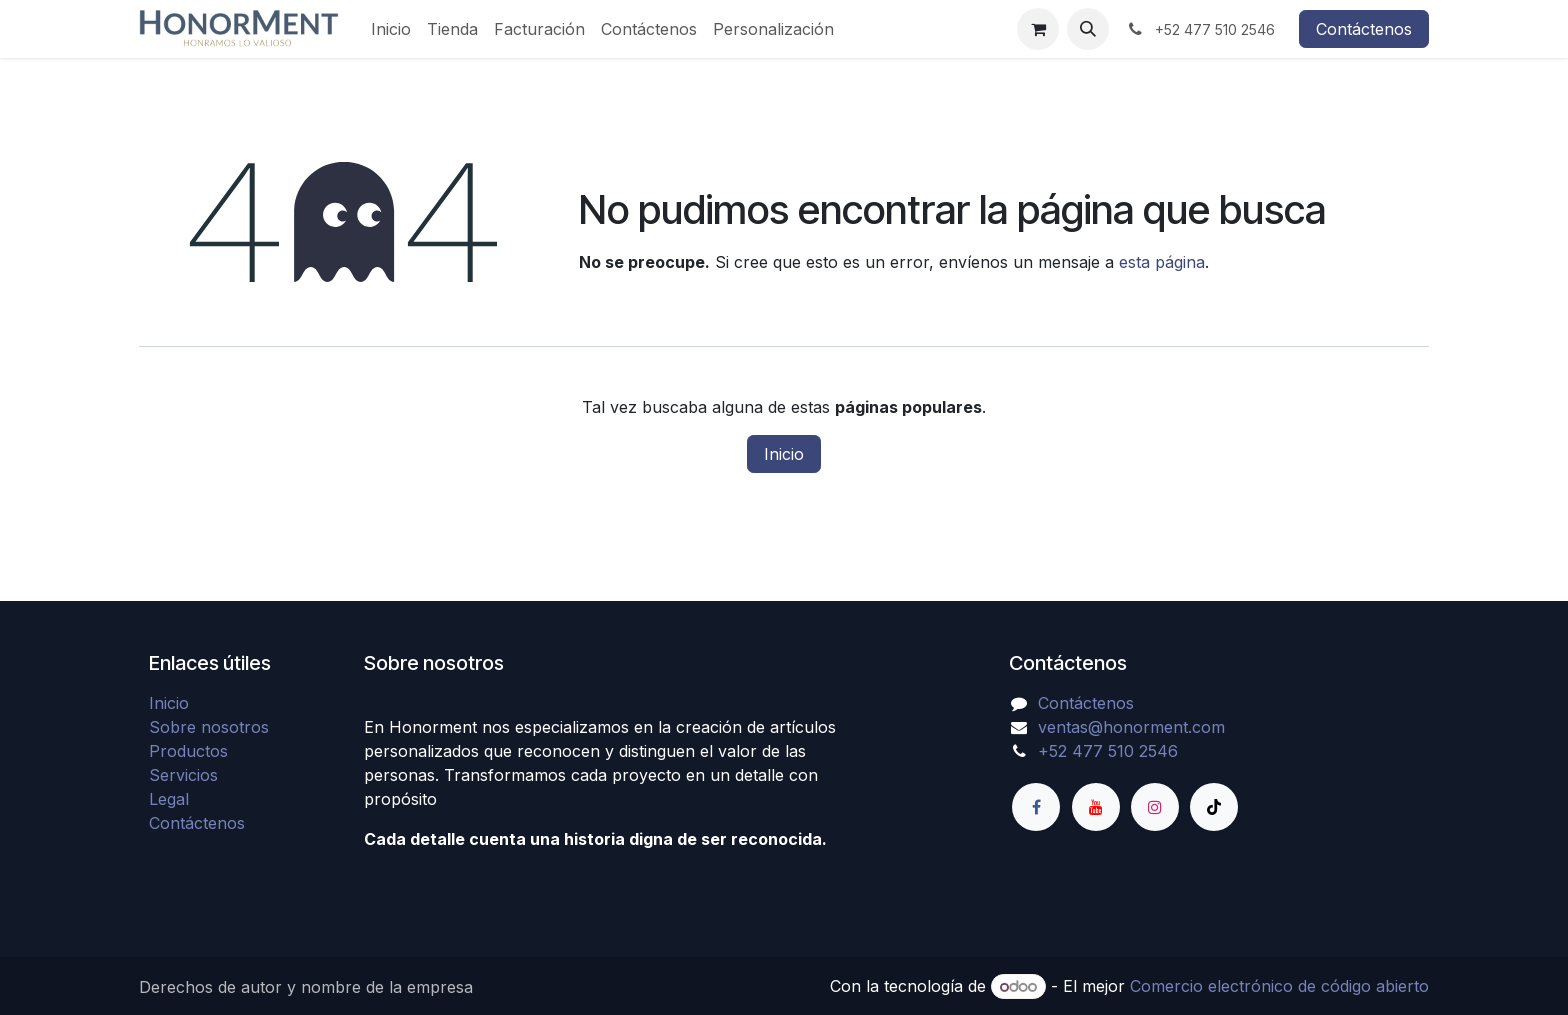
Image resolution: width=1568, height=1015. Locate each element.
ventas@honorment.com (1131, 727)
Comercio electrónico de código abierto (1279, 986)
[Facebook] (1036, 807)
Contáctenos (1364, 29)
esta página (1162, 262)
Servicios (183, 775)
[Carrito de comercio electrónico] (1038, 29)
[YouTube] (1096, 807)
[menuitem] (391, 29)
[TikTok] (1214, 807)
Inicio (784, 454)
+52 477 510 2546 (1108, 751)
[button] (1088, 29)
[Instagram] (1155, 807)
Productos (188, 751)
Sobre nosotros (209, 727)
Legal (169, 799)
